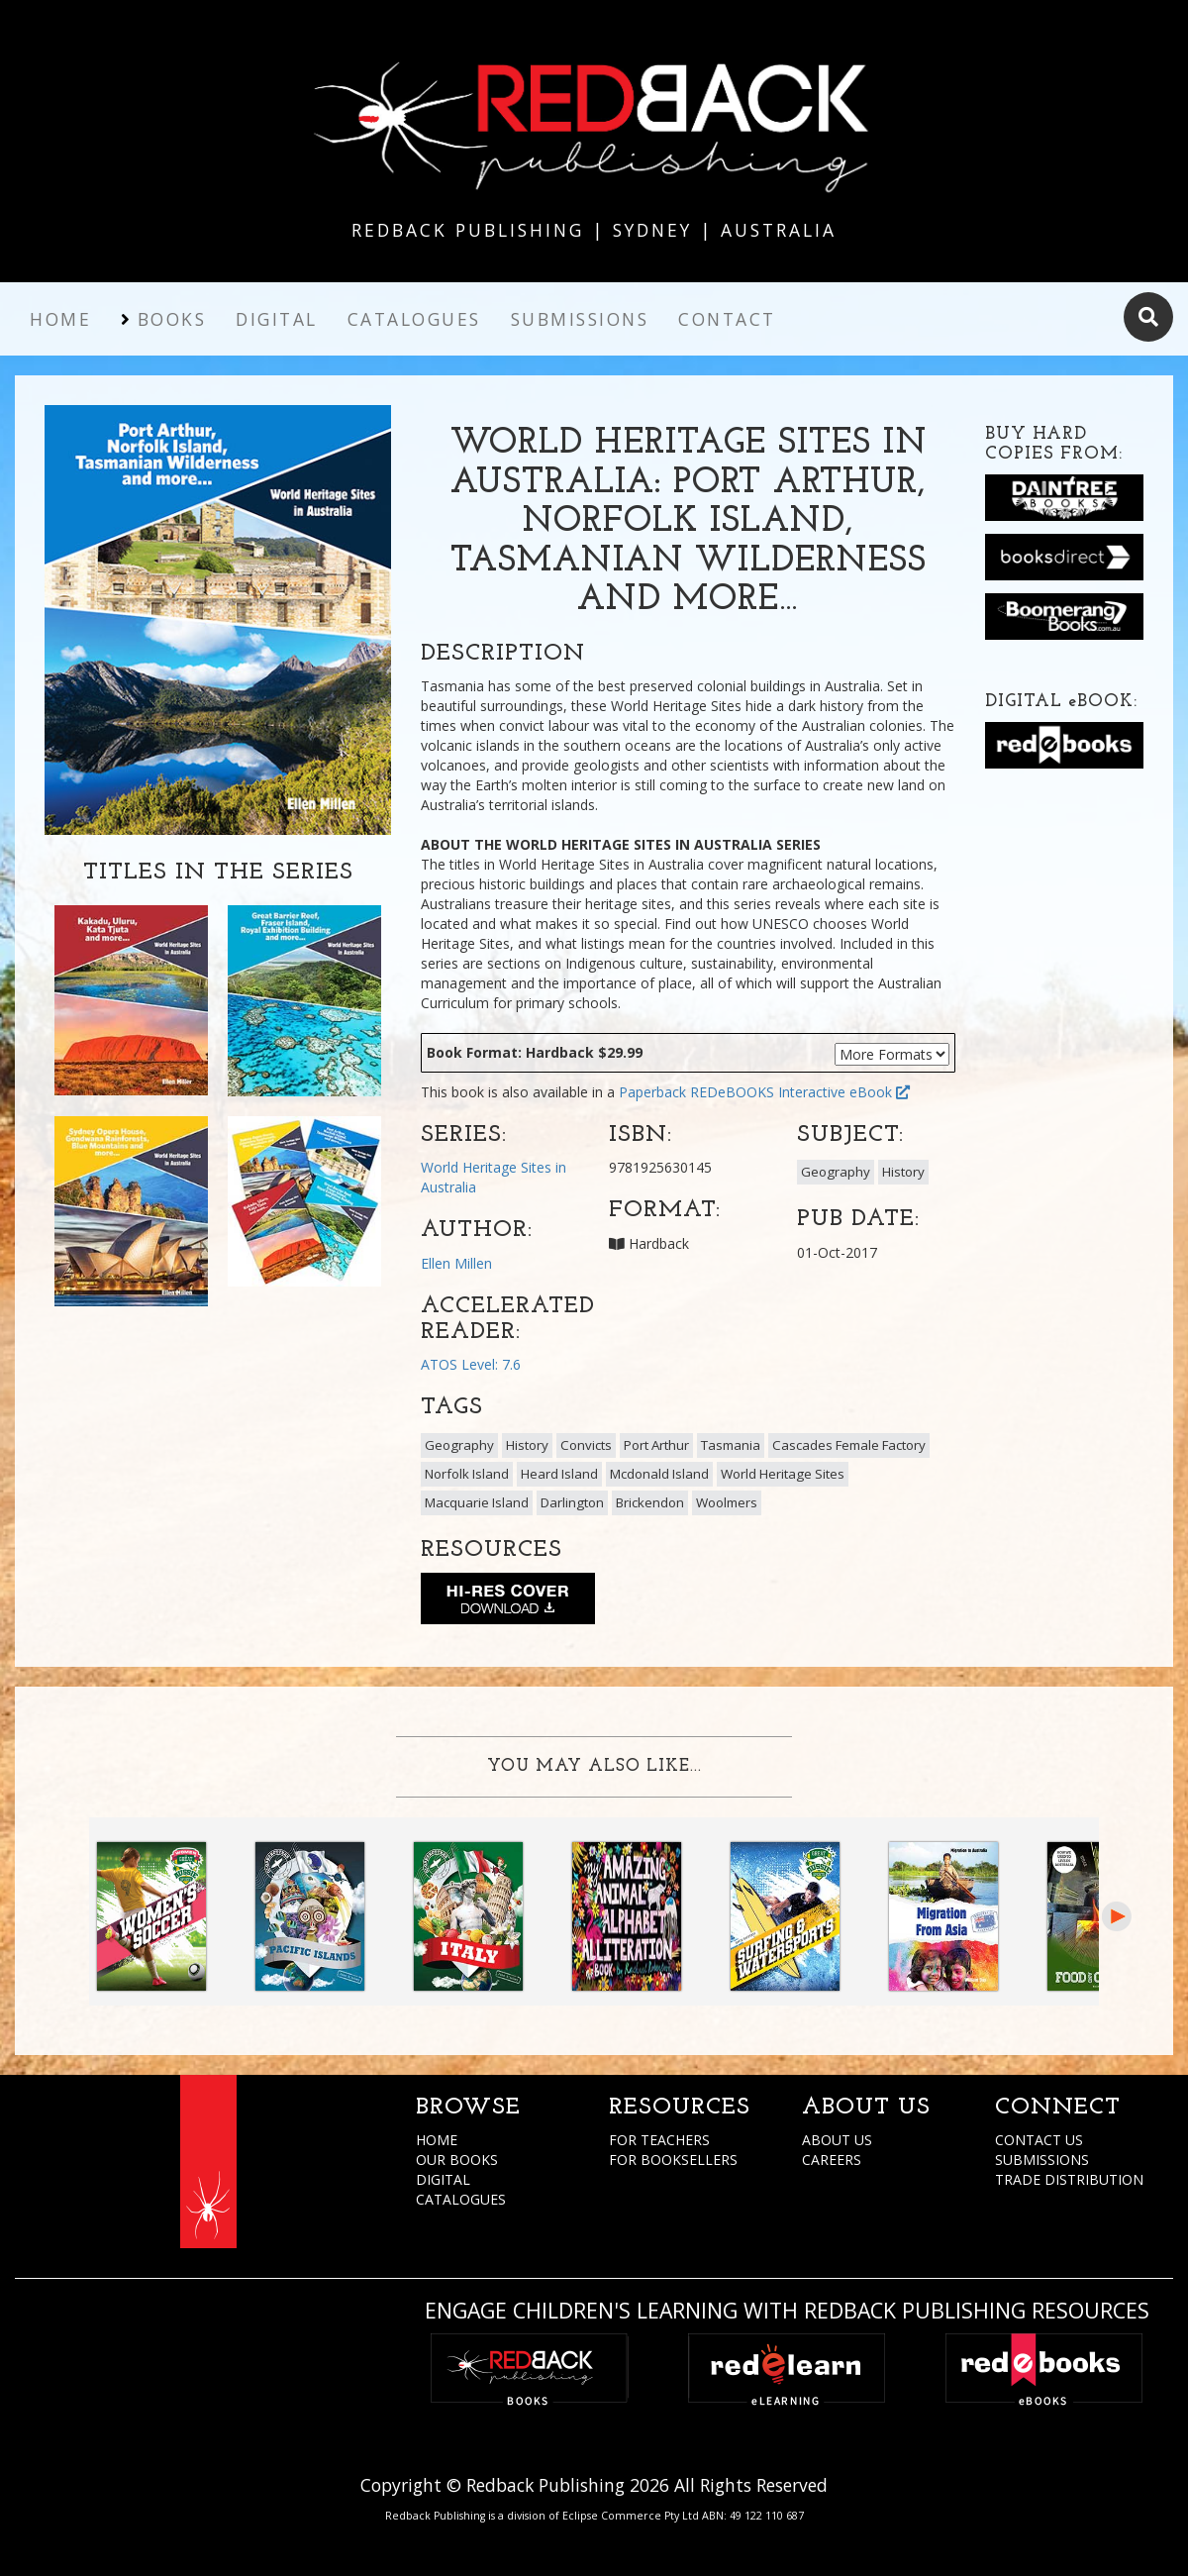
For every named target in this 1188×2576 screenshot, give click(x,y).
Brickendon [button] (650, 1502)
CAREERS (831, 2159)
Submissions (580, 319)
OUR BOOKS (457, 2159)
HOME (436, 2139)
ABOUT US (837, 2139)
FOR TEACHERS (659, 2139)
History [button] (903, 1172)
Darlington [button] (572, 1502)
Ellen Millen (456, 1263)
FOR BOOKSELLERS (673, 2159)
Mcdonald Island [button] (659, 1474)
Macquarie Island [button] (477, 1502)
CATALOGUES (461, 2199)
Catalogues (414, 319)
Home (60, 319)
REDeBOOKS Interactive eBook (800, 1091)
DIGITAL (443, 2179)
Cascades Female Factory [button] (849, 1445)
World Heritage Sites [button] (782, 1474)
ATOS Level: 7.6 (471, 1364)
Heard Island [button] (559, 1474)
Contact (727, 319)
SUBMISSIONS (1042, 2159)
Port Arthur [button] (656, 1445)
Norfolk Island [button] (467, 1474)
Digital (277, 319)
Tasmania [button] (730, 1445)
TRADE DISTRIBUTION (1069, 2179)
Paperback (652, 1091)
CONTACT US (1039, 2139)
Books (172, 319)
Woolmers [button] (726, 1502)
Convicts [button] (586, 1445)
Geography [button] (835, 1172)
